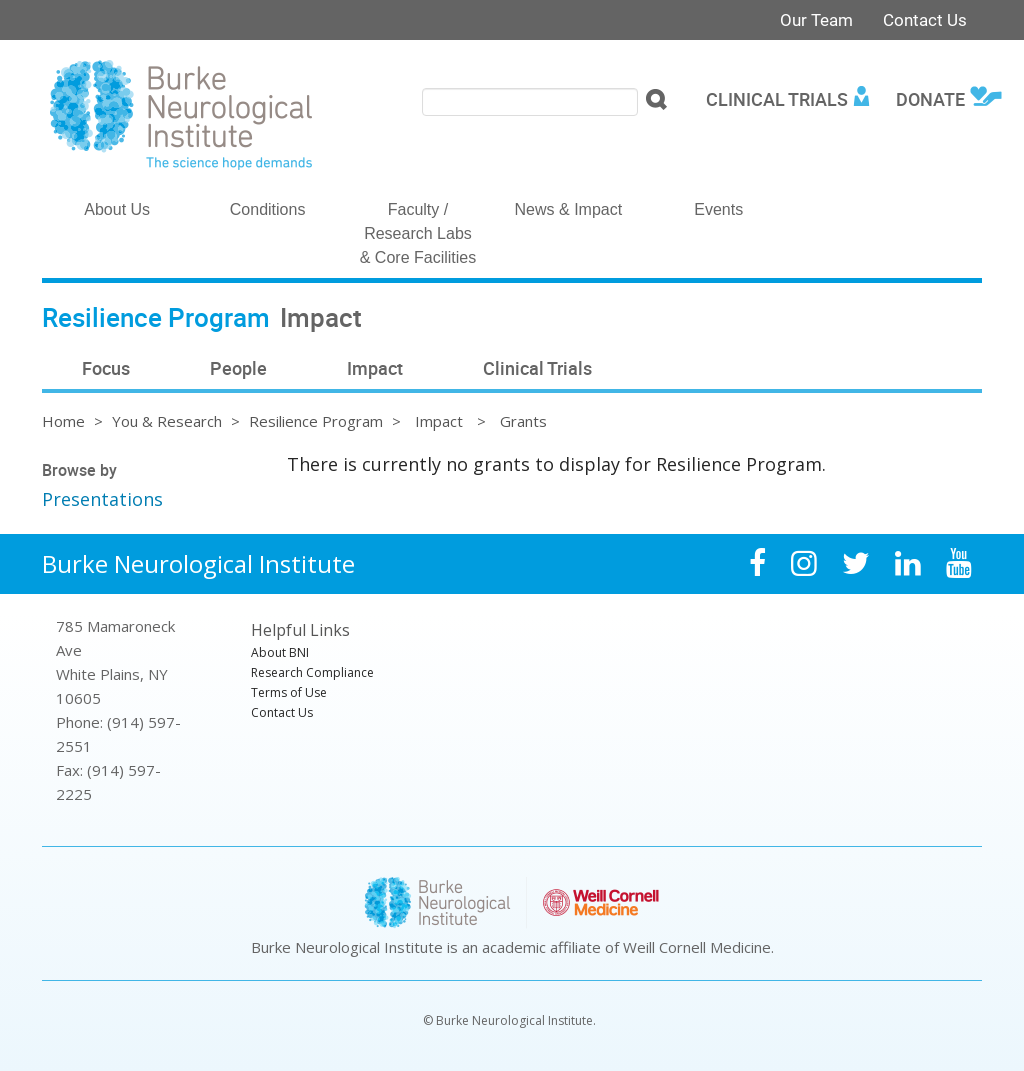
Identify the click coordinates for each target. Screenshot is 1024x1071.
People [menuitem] (238, 368)
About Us (117, 209)
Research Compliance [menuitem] (312, 672)
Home (63, 421)
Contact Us (925, 19)
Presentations (102, 499)
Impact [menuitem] (375, 368)
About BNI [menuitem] (280, 652)
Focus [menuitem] (106, 368)
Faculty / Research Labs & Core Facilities (418, 233)
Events (718, 209)
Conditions (268, 209)
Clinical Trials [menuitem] (777, 99)
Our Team (816, 19)
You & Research (167, 421)
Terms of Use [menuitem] (289, 692)
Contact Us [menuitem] (282, 712)
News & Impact (569, 209)
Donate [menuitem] (930, 99)
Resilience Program (316, 421)
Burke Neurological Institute (198, 563)
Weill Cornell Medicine (697, 947)
